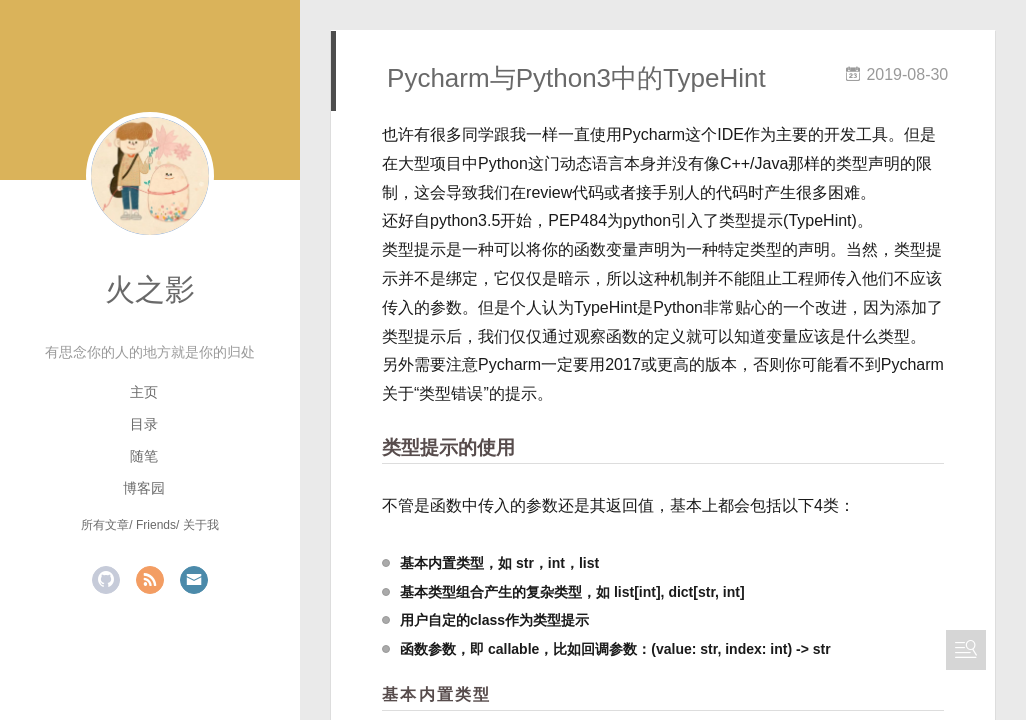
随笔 (144, 456)
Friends (156, 525)
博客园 (144, 488)
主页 (144, 392)
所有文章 (105, 525)
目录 (144, 424)
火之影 (150, 289)
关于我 (201, 525)
